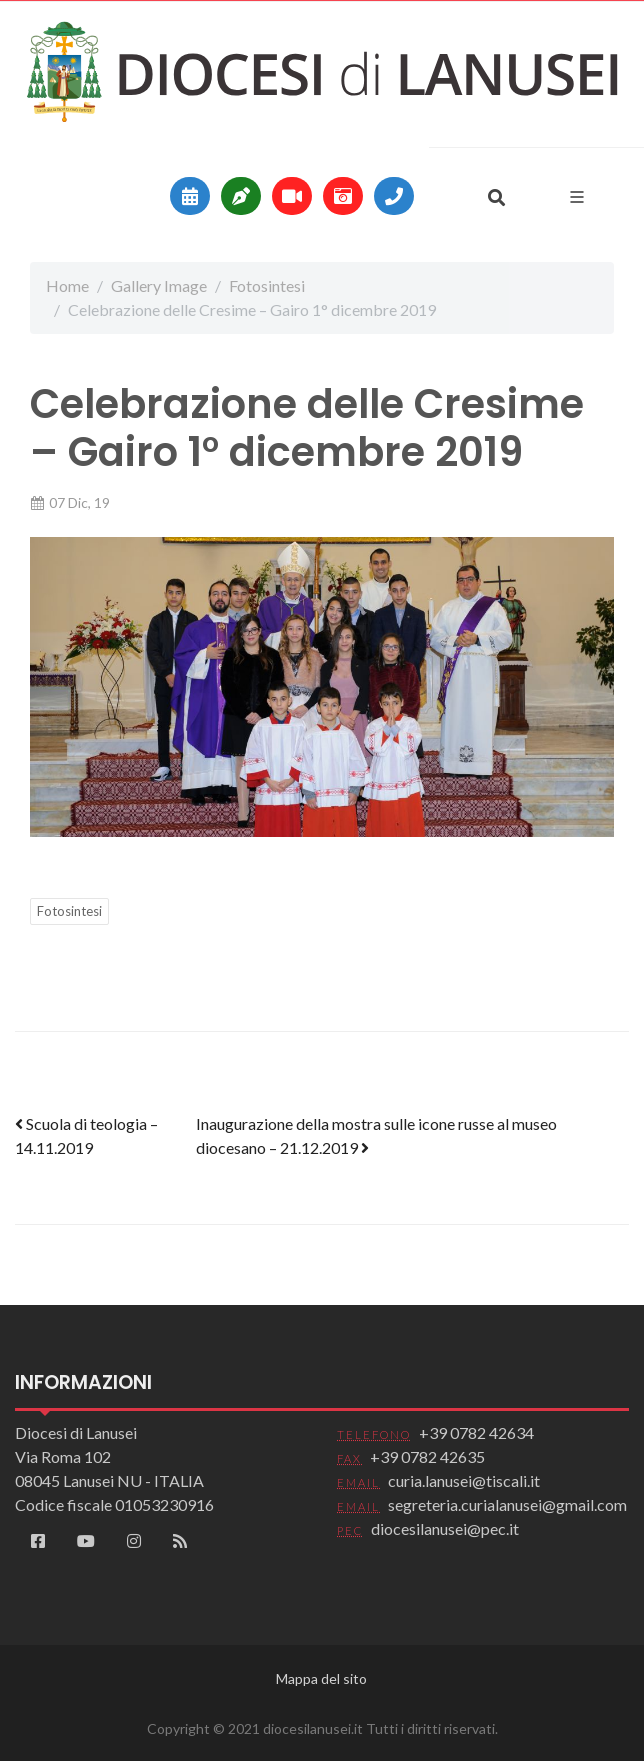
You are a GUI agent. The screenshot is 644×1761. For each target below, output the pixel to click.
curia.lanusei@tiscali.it (464, 1480)
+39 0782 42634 (476, 1432)
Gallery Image (159, 285)
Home (67, 285)
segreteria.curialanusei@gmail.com (507, 1504)
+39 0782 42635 (427, 1456)
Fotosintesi (267, 285)
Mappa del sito (321, 1678)
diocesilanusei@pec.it (445, 1528)
